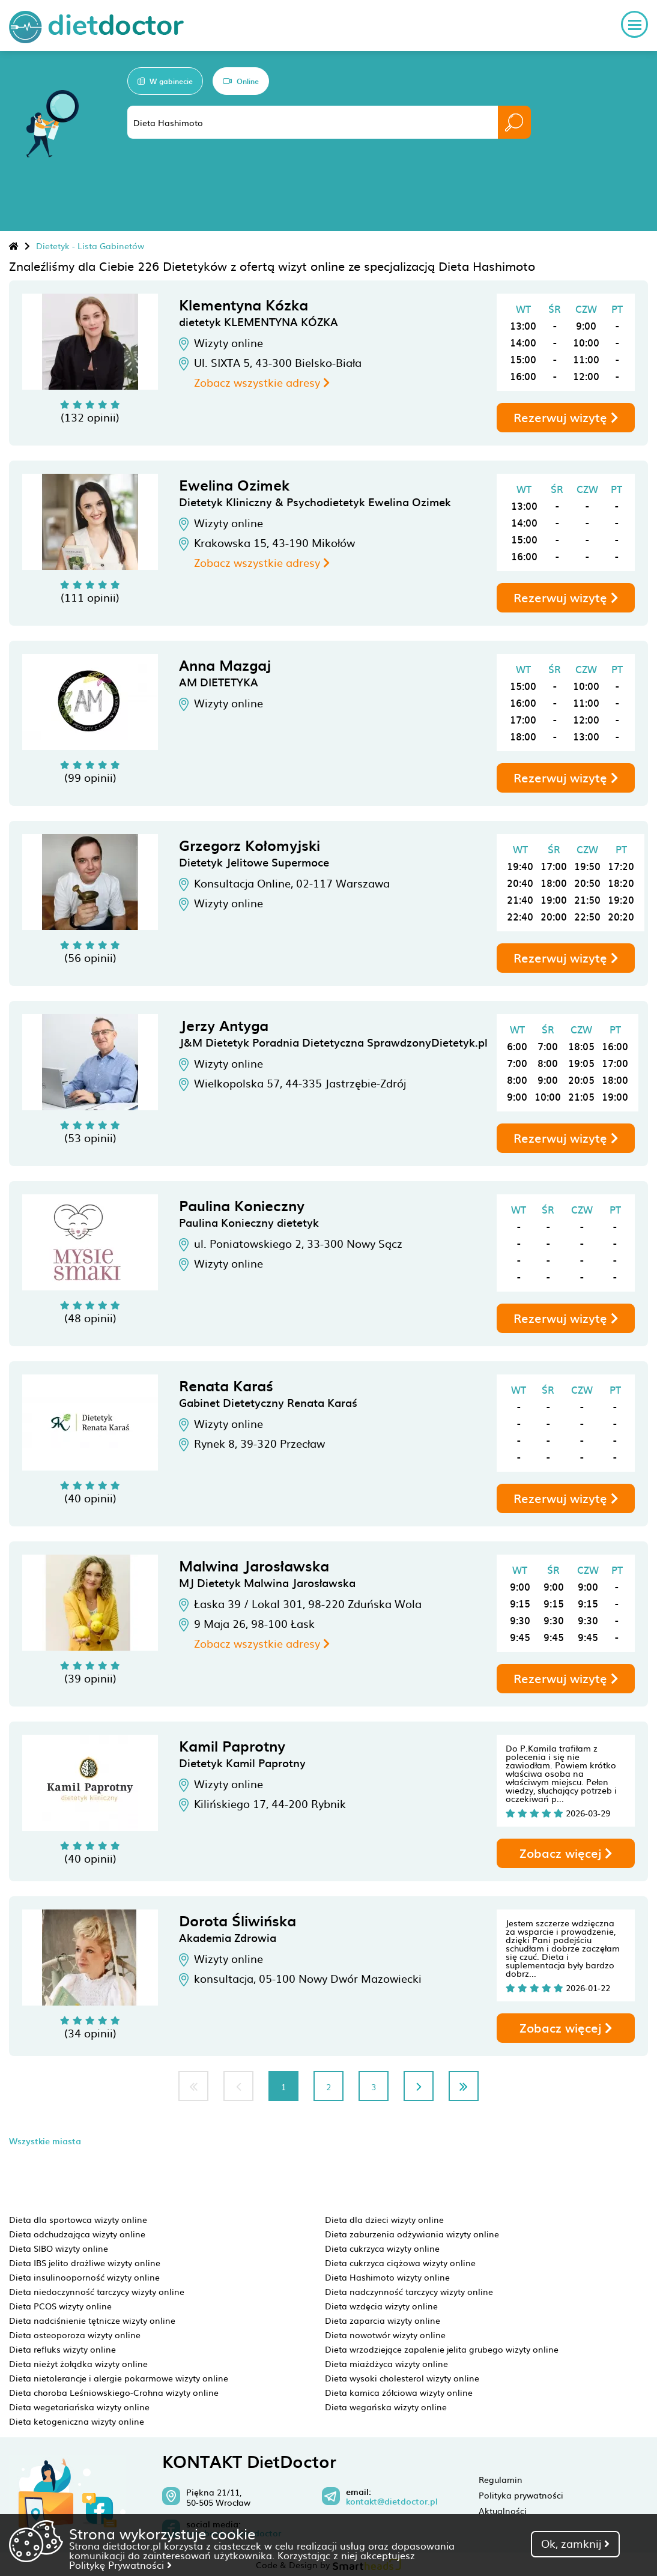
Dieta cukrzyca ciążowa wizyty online (400, 2263)
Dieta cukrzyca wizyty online (382, 2248)
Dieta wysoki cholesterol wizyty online (402, 2378)
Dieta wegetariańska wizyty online (79, 2407)
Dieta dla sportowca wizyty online (78, 2219)
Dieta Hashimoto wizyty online (387, 2277)
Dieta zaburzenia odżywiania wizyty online (412, 2234)
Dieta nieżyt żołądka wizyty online (78, 2363)
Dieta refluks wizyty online (62, 2349)
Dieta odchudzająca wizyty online (77, 2234)
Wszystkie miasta (45, 2141)
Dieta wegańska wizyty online (386, 2407)
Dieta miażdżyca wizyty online (386, 2363)
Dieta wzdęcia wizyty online (381, 2306)
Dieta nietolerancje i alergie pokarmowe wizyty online (118, 2378)
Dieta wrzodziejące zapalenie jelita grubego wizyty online (442, 2349)
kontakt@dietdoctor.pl (392, 2501)
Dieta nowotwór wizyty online (385, 2335)
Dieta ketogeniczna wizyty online (76, 2421)
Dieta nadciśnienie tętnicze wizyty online (92, 2320)
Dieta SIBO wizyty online (58, 2248)
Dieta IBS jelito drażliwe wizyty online (84, 2263)
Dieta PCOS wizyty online (60, 2306)
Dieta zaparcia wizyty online (382, 2320)
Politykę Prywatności (120, 2564)
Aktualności (503, 2511)
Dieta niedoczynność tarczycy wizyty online (96, 2291)
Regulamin (500, 2479)
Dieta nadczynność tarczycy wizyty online (409, 2291)
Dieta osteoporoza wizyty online (75, 2335)
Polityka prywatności (521, 2495)
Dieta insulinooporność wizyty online (84, 2277)
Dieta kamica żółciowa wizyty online (399, 2392)
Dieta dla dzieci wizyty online (384, 2219)
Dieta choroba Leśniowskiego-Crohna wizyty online (114, 2392)
